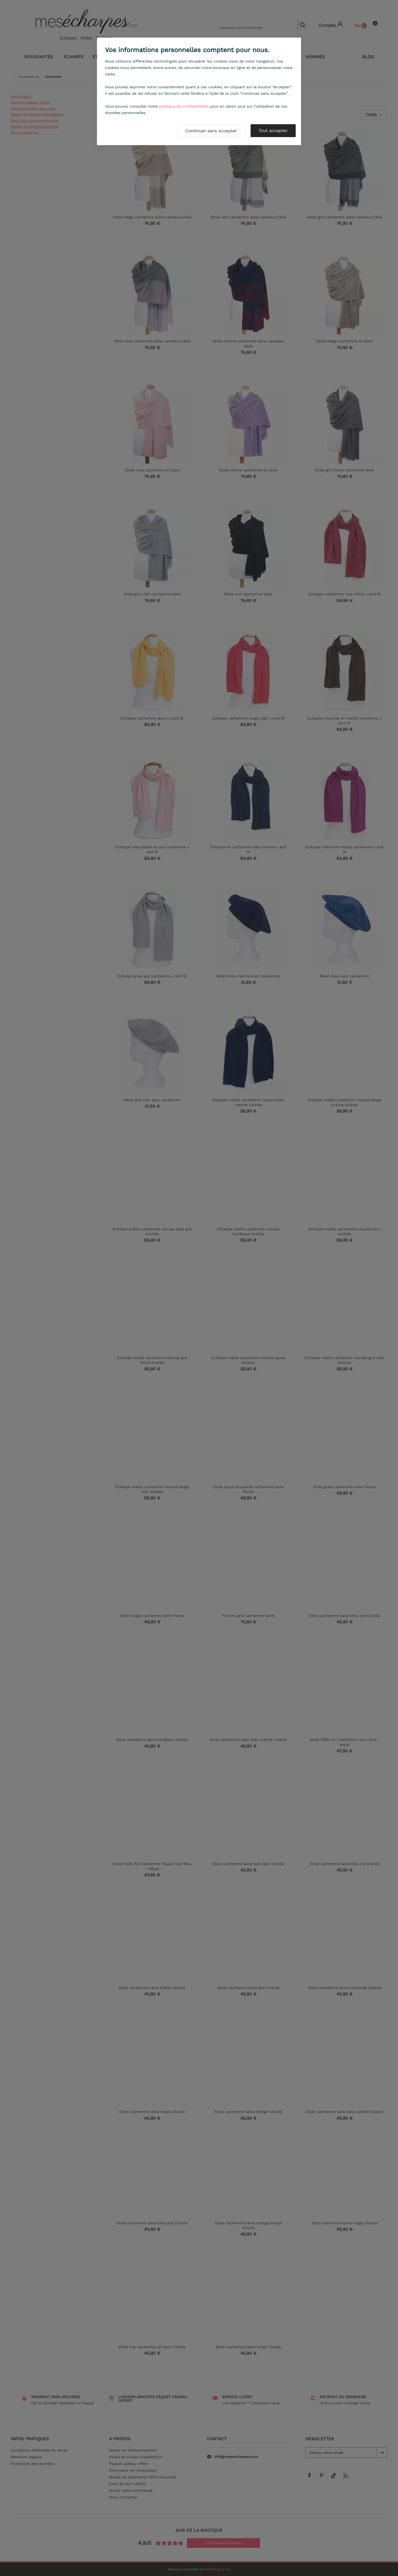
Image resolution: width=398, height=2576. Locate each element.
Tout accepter (273, 130)
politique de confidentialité (184, 106)
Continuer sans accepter (211, 130)
